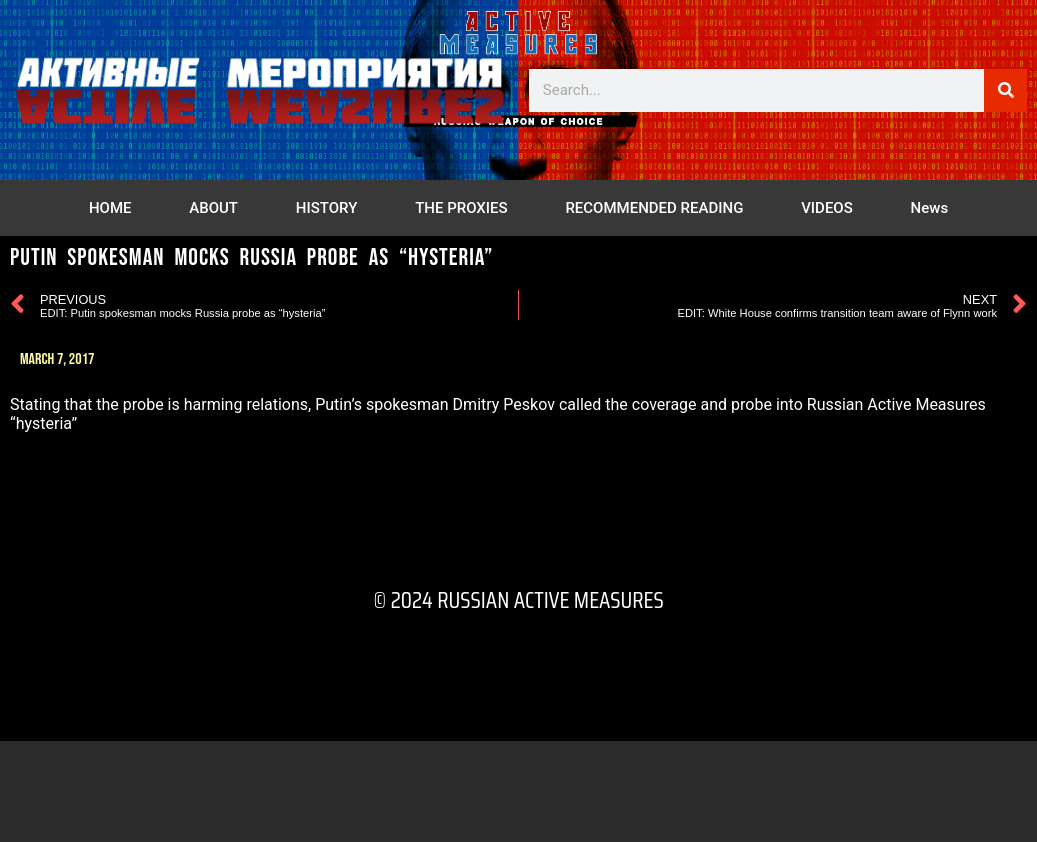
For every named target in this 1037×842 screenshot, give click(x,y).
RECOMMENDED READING (654, 208)
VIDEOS (827, 208)
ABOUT (213, 208)
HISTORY (327, 208)
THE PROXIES (461, 208)
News (930, 208)
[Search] (1005, 90)
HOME (110, 208)
